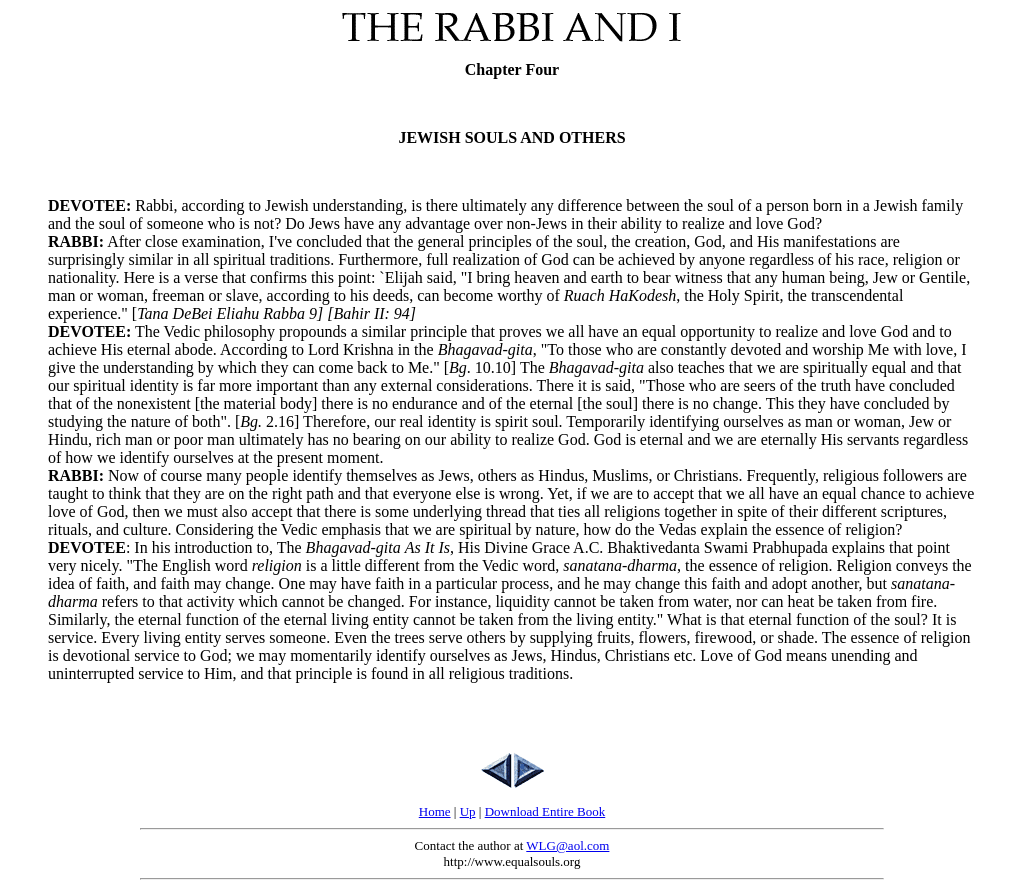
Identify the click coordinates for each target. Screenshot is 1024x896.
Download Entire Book (545, 811)
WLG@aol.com (567, 845)
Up (468, 811)
